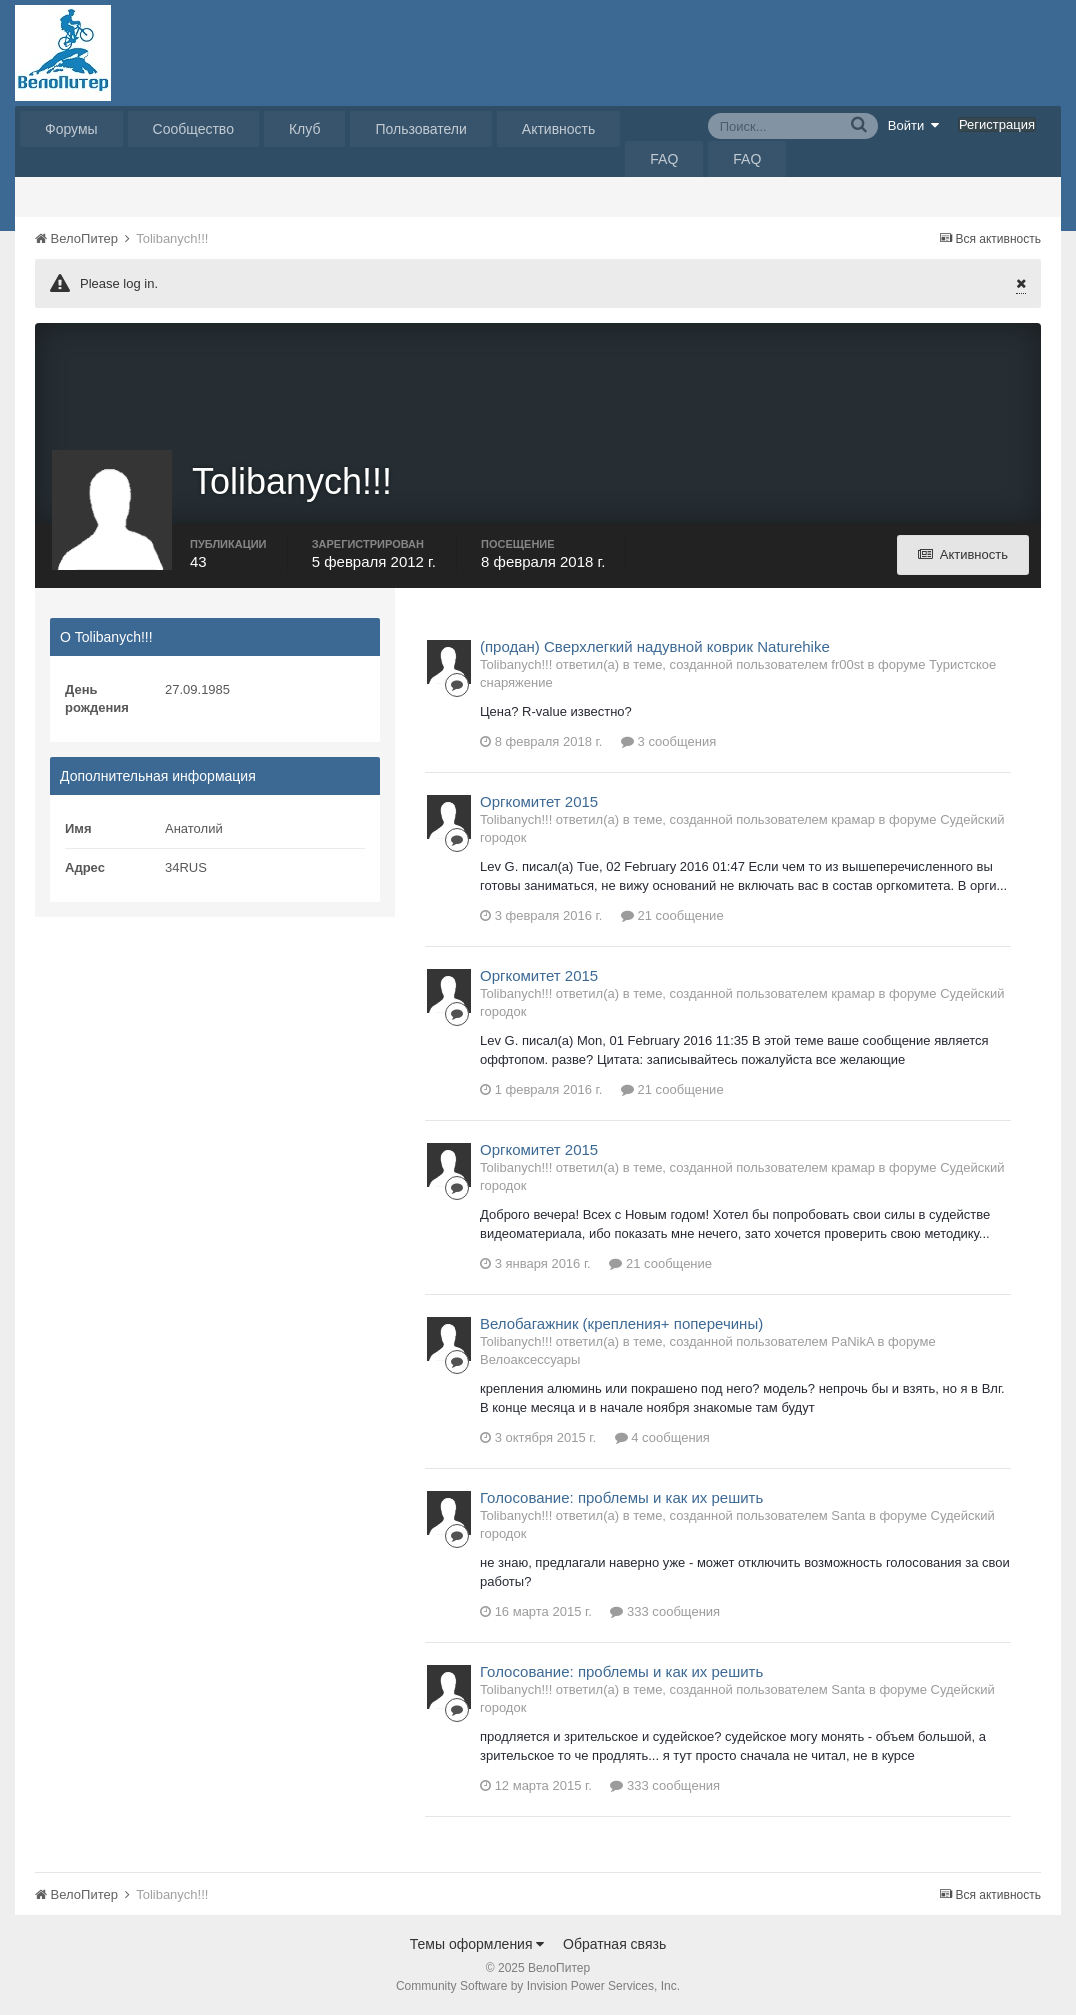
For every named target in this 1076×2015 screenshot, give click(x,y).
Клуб (305, 129)
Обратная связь (614, 1944)
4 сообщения (662, 1437)
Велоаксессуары (530, 1359)
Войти (914, 125)
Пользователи (420, 129)
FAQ (664, 159)
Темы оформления (477, 1944)
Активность (559, 129)
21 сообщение (672, 915)
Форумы (71, 129)
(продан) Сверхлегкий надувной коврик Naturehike (655, 646)
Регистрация (997, 124)
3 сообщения (668, 741)
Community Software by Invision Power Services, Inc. (538, 1986)
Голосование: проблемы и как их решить (621, 1497)
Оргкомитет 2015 (539, 801)
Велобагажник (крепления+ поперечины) (621, 1323)
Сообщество (193, 129)
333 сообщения (665, 1611)
